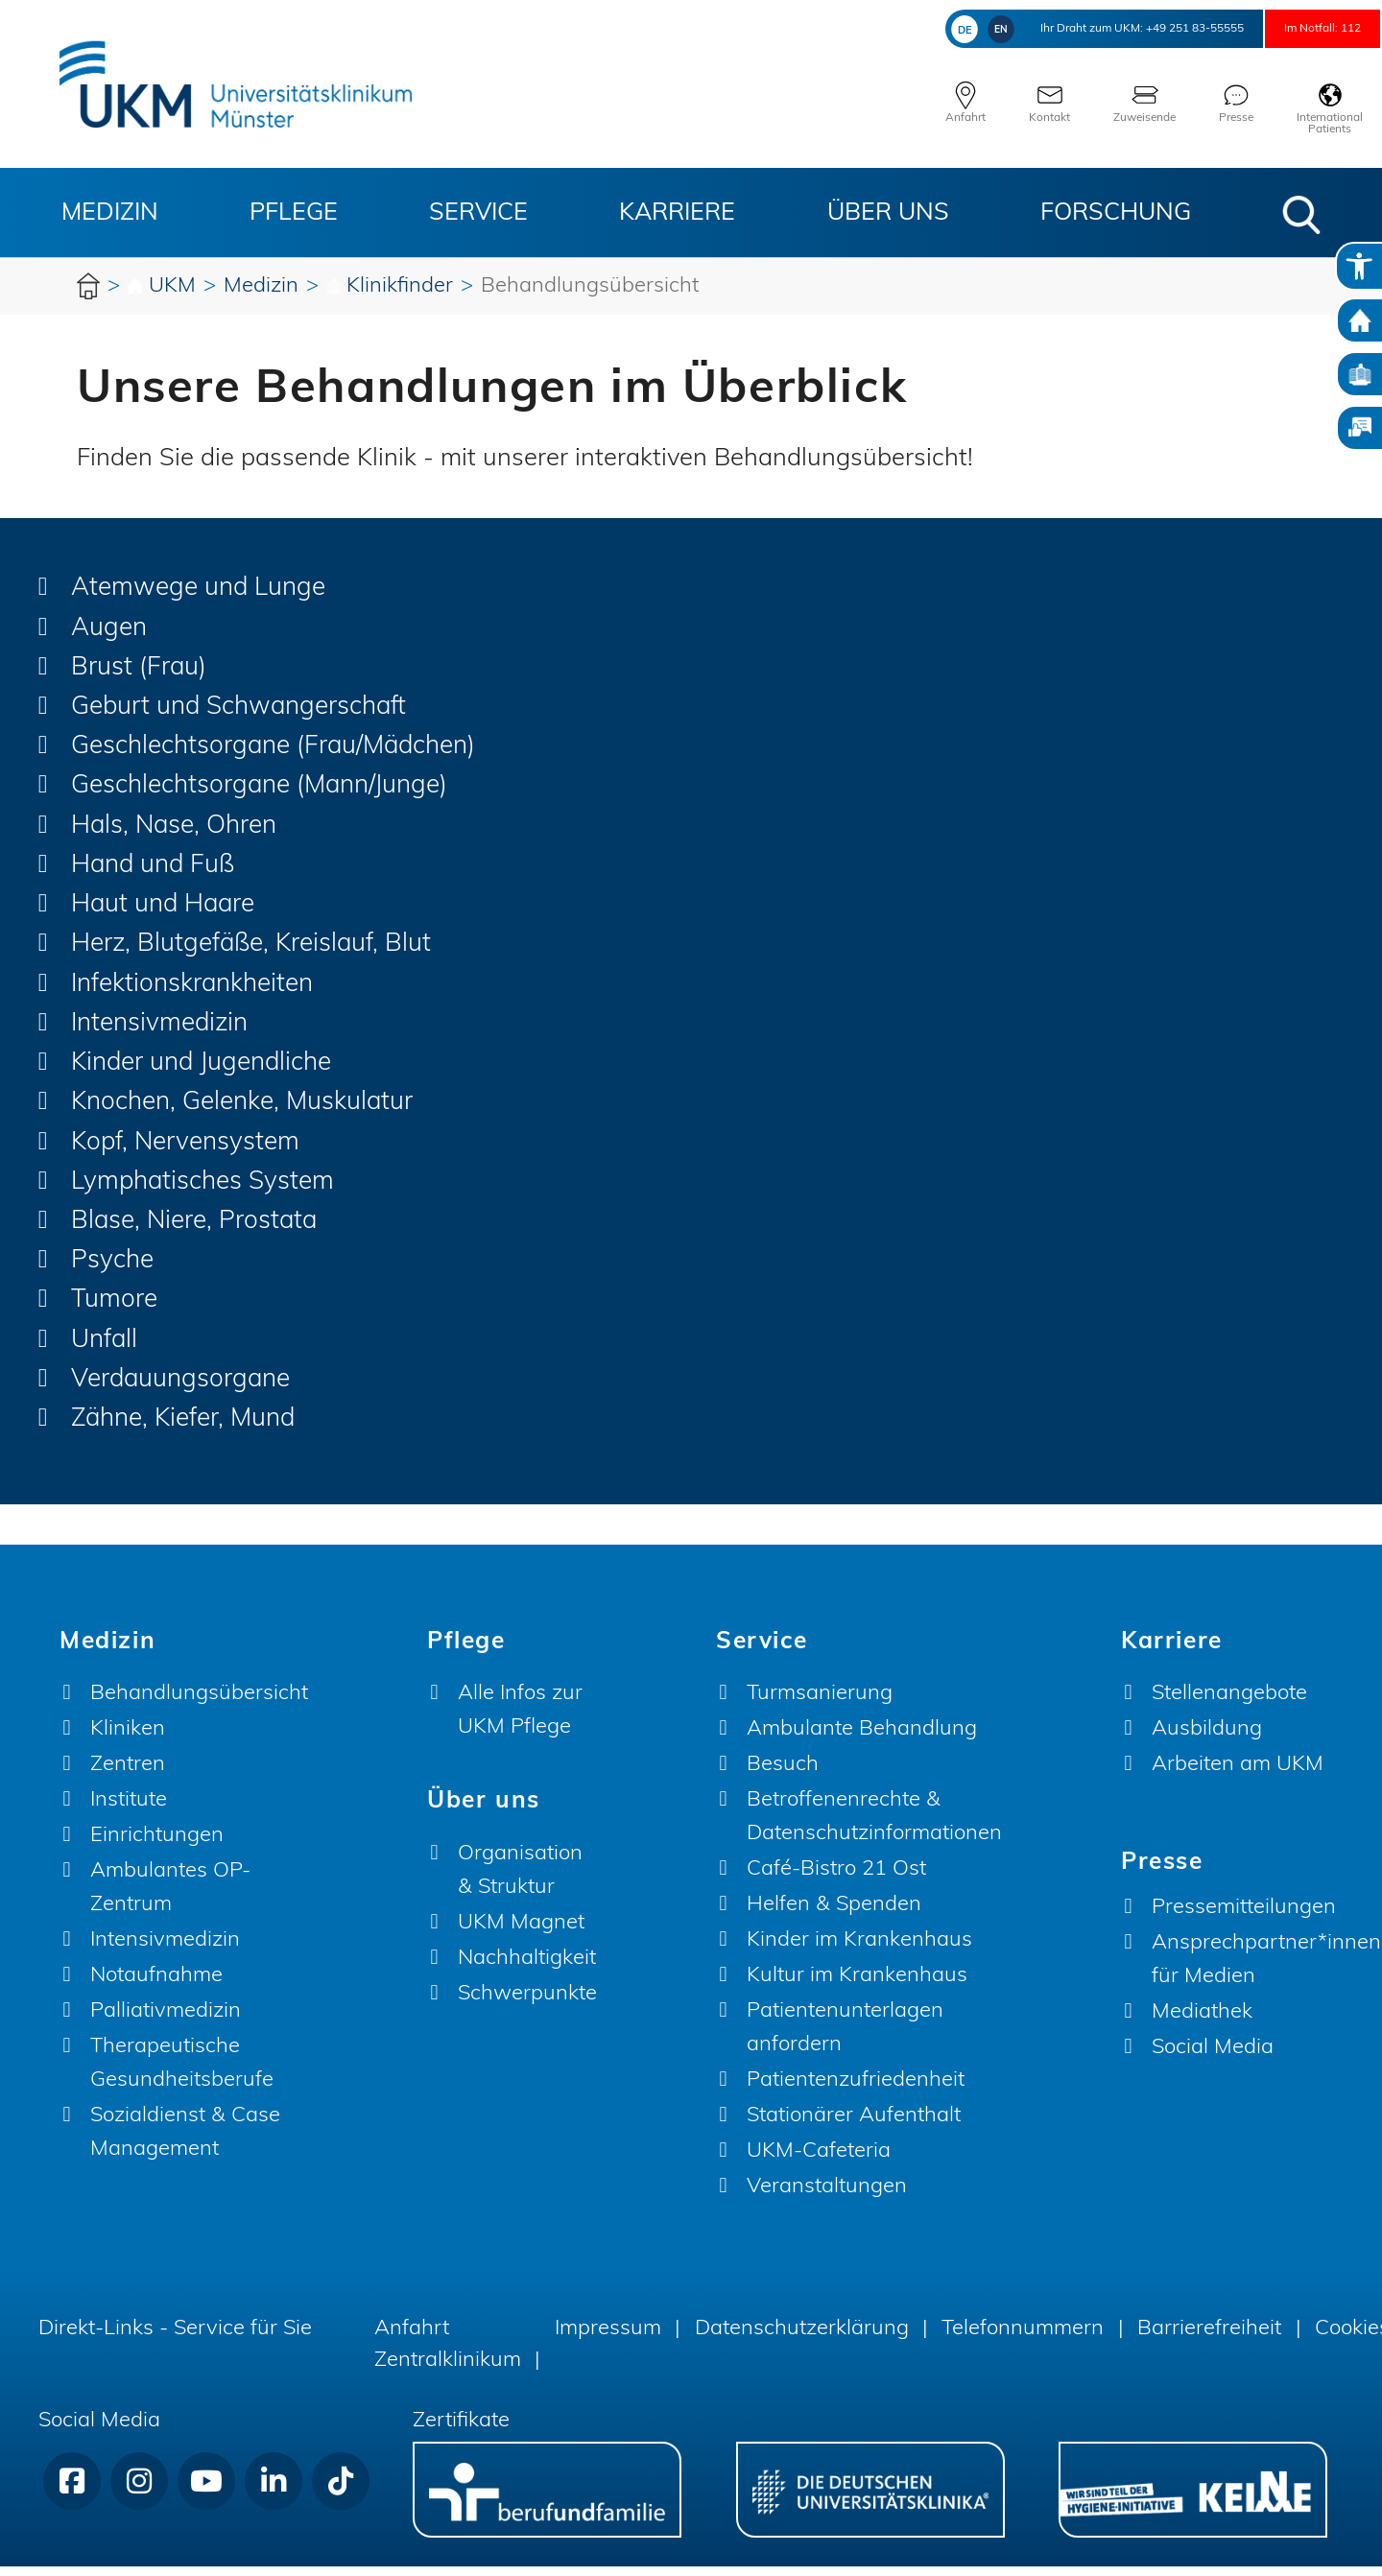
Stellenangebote (1229, 1703)
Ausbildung (1207, 1739)
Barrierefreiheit (1209, 2339)
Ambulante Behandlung (862, 1739)
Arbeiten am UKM (1237, 1774)
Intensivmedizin (165, 1950)
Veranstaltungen (827, 2197)
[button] (1301, 215)
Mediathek (1202, 2021)
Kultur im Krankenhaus (857, 1985)
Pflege (294, 213)
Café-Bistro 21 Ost (836, 1879)
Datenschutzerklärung (802, 2339)
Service (478, 213)
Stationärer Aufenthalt (854, 2126)
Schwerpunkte (527, 2003)
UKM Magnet (521, 1932)
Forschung (1115, 213)
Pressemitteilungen (1244, 1916)
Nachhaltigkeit (527, 1967)
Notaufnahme (156, 1985)
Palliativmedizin (165, 2021)
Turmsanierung (820, 1703)
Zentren (127, 1774)
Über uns (888, 213)
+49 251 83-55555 (1124, 28)
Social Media (1213, 2056)
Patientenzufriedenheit (856, 2090)
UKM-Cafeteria (819, 2161)
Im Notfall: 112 (1301, 28)
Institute (128, 1810)
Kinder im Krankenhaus (859, 1950)
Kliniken (127, 1739)
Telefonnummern (1022, 2339)
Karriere (677, 213)
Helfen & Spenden (834, 1914)
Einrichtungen (157, 1845)
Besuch (783, 1774)
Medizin (109, 213)
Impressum (608, 2339)
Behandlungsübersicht (199, 1703)
